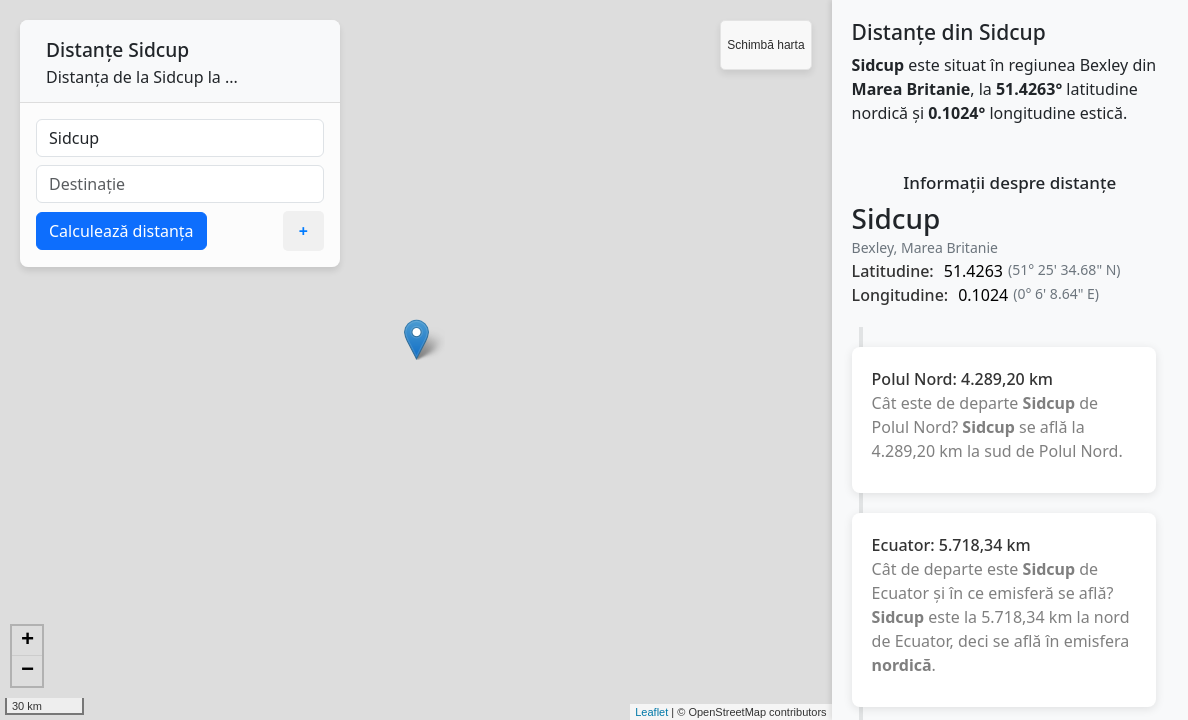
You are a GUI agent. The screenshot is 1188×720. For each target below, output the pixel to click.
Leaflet (651, 712)
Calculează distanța (121, 231)
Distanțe (84, 49)
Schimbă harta (765, 45)
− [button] (27, 671)
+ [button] (27, 641)
